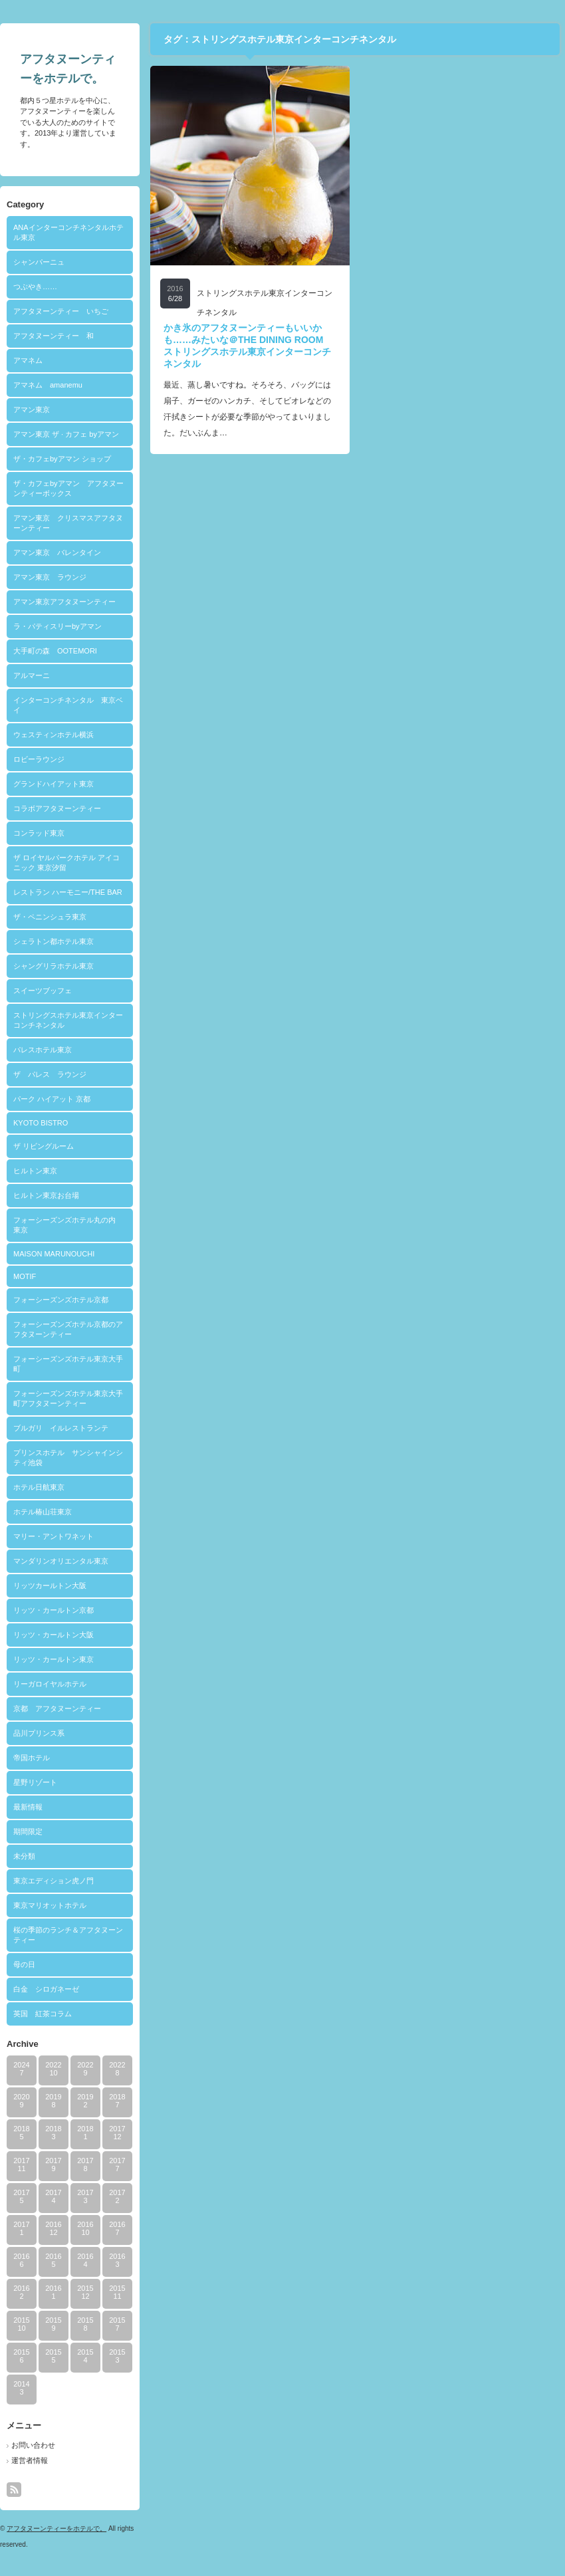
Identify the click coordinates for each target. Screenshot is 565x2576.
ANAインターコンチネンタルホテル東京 (68, 232)
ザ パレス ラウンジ (49, 1074)
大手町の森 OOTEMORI (55, 651)
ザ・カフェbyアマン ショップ (62, 459)
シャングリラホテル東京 (53, 966)
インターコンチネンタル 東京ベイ (68, 705)
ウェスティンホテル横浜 (53, 735)
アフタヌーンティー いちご (60, 311)
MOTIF (24, 1276)
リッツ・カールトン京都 (53, 1610)
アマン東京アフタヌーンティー (64, 602)
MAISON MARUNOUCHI (53, 1254)
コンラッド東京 (38, 833)
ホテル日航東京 (38, 1487)
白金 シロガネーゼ (46, 1989)
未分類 (24, 1856)
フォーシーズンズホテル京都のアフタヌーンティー (68, 1329)
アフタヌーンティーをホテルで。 (56, 2528)
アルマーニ (31, 675)
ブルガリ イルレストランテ (60, 1428)
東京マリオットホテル (49, 1905)
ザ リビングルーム (43, 1146)
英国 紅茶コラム (42, 2014)
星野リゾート (35, 1782)
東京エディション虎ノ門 (53, 1881)
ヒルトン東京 (35, 1171)
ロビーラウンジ (38, 759)
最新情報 (28, 1807)
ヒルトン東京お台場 (46, 1195)
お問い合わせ (33, 2445)
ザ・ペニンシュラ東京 (49, 917)
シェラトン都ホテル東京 (53, 941)
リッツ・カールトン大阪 (53, 1635)
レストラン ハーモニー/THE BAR (67, 892)
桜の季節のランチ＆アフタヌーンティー (68, 1935)
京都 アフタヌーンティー (57, 1708)
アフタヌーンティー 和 (53, 336)
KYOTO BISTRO (40, 1123)
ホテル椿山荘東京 (42, 1512)
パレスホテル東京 (42, 1050)
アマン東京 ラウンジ (49, 577)
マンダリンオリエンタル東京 (60, 1561)
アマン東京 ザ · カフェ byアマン (66, 434)
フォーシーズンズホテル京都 (60, 1300)
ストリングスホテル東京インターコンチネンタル (68, 1020)
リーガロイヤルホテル (49, 1684)
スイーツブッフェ (42, 991)
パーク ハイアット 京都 (51, 1099)
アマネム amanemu (47, 385)
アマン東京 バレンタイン (57, 552)
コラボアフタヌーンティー (57, 808)
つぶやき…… (35, 287)
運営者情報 (29, 2460)
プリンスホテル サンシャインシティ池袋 (68, 1457)
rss (14, 2489)
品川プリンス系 (38, 1733)
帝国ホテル (31, 1758)
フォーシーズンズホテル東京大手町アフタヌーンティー (68, 1398)
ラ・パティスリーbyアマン (57, 626)
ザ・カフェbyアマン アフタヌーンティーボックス (68, 488)
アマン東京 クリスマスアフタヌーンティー (68, 523)
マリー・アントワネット (53, 1536)
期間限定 (28, 1831)
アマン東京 (31, 409)
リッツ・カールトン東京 (53, 1659)
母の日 (24, 1964)
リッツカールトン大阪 (49, 1585)
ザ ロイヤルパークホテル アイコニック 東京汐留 (66, 863)
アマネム (28, 360)
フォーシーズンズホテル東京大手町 (68, 1364)
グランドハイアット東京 (53, 784)
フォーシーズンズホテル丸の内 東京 (68, 1225)
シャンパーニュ (38, 262)
